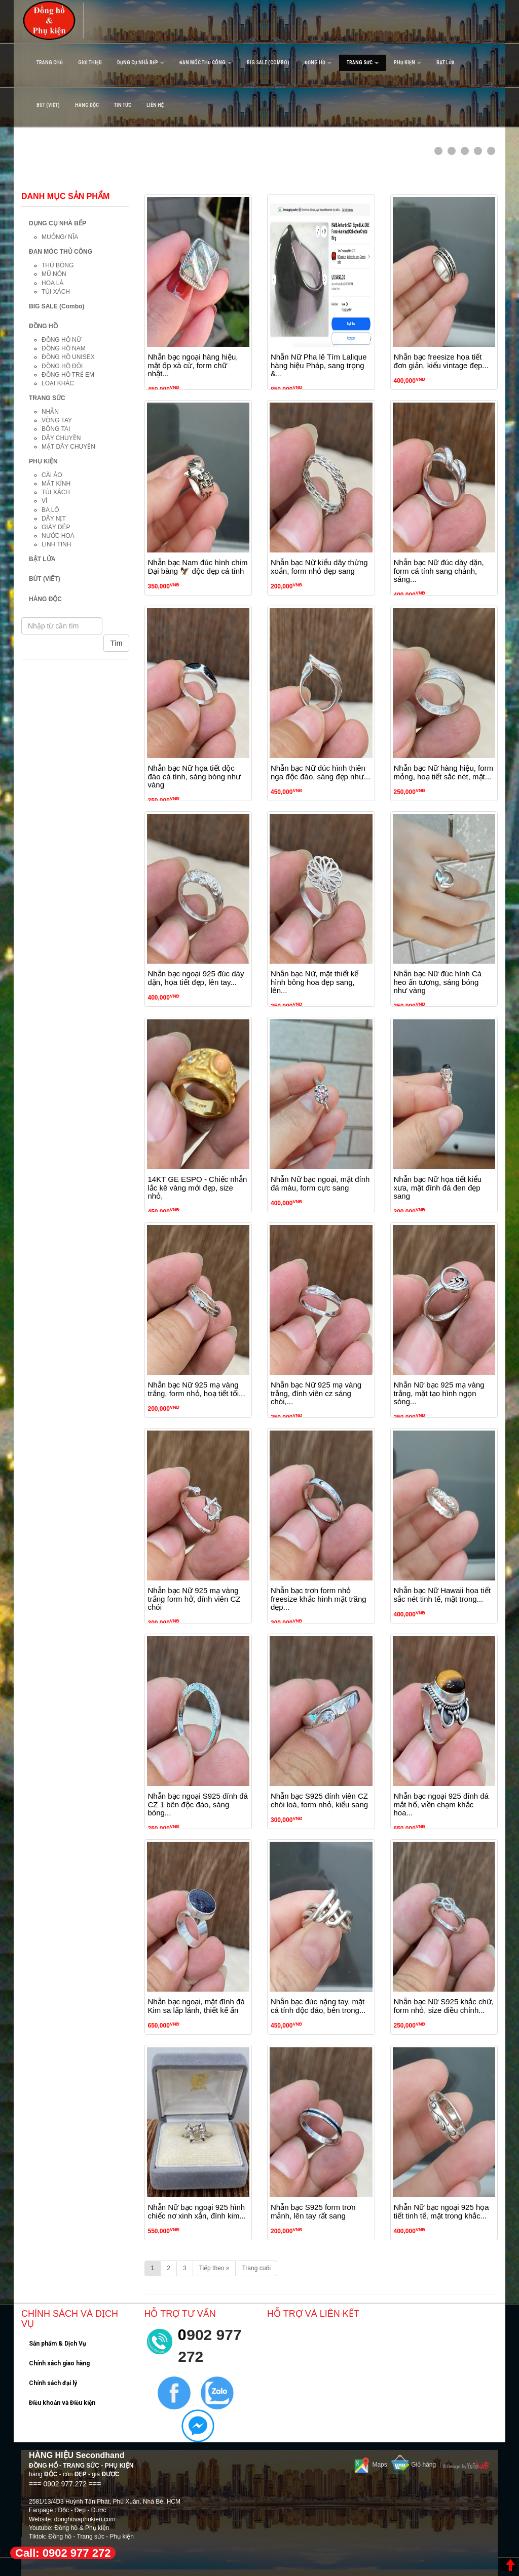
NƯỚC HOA (58, 535)
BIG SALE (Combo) (268, 62)
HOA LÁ (52, 283)
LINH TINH (56, 544)
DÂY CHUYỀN (61, 438)
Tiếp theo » (214, 2268)
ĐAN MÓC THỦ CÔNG (205, 62)
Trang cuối (256, 2268)
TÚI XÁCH (56, 291)
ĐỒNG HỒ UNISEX (68, 357)
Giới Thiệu (90, 62)
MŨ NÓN (54, 274)
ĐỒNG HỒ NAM (64, 348)
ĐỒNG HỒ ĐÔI (62, 366)
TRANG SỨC (363, 62)
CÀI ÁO (52, 475)
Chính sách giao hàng (59, 2363)
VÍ (44, 500)
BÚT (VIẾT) (48, 105)
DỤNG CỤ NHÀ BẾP (140, 62)
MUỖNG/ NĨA (60, 237)
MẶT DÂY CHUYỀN (68, 446)
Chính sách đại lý (53, 2383)
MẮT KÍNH (56, 483)
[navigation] (259, 63)
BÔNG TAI (56, 428)
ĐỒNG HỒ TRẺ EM (68, 374)
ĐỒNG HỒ (318, 62)
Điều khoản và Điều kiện (62, 2402)
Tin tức (122, 105)
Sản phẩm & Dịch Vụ (57, 2343)
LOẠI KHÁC (58, 383)
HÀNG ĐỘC (87, 105)
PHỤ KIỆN (407, 62)
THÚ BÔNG (57, 265)
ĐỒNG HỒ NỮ (61, 339)
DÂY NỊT (54, 518)
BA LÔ (50, 509)
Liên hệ (155, 105)
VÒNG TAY (57, 420)
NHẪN (50, 411)
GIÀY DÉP (56, 527)
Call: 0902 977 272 (62, 2553)
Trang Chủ (49, 62)
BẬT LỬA (445, 62)
